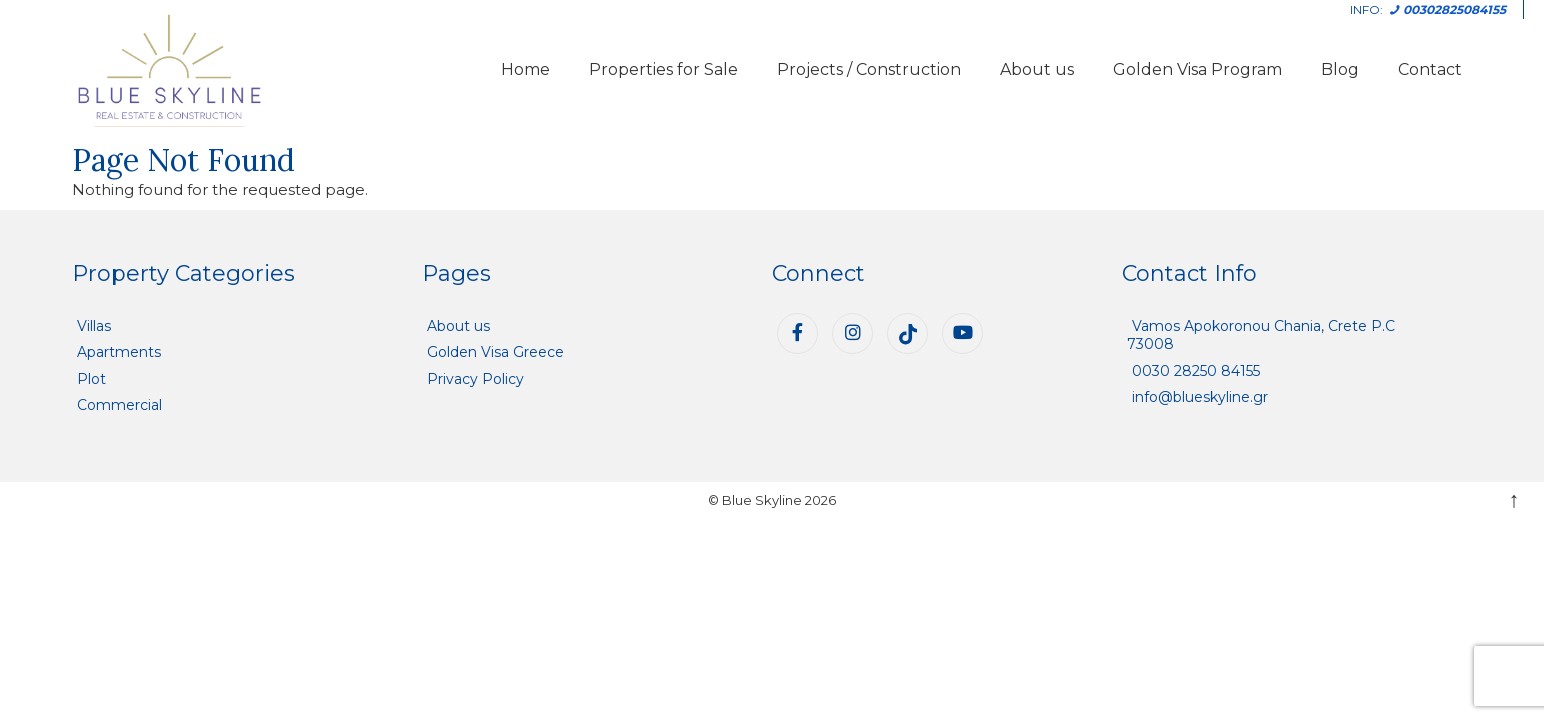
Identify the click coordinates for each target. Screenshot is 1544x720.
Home (525, 69)
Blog (1340, 69)
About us (1037, 69)
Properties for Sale (663, 69)
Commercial (119, 405)
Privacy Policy (475, 379)
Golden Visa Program (1197, 69)
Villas (94, 326)
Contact (1430, 69)
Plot (91, 379)
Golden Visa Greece (495, 352)
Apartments (119, 352)
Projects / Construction (869, 69)
